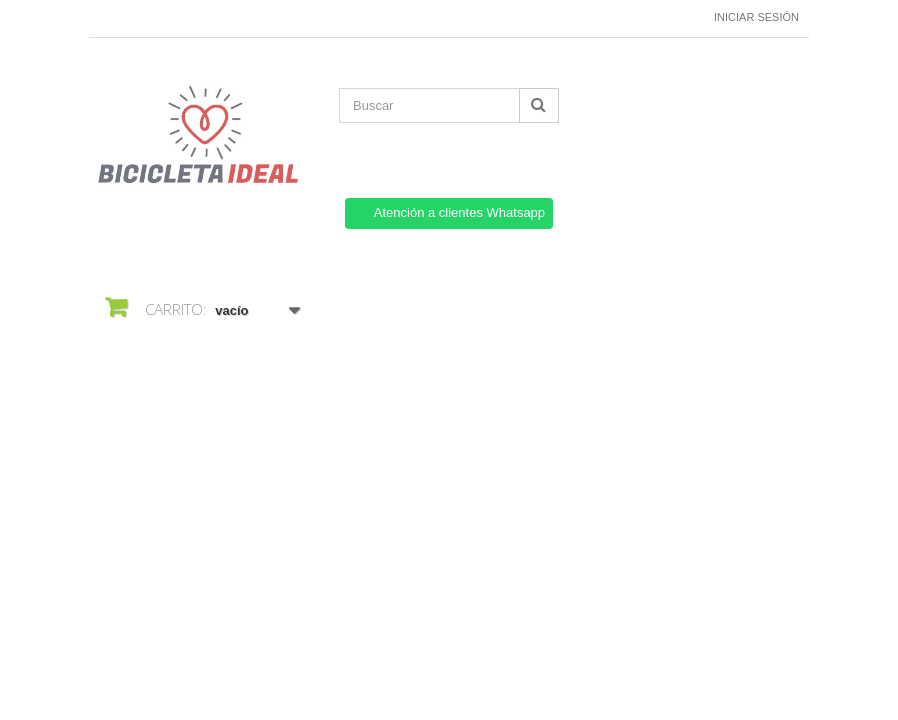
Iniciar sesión (756, 17)
